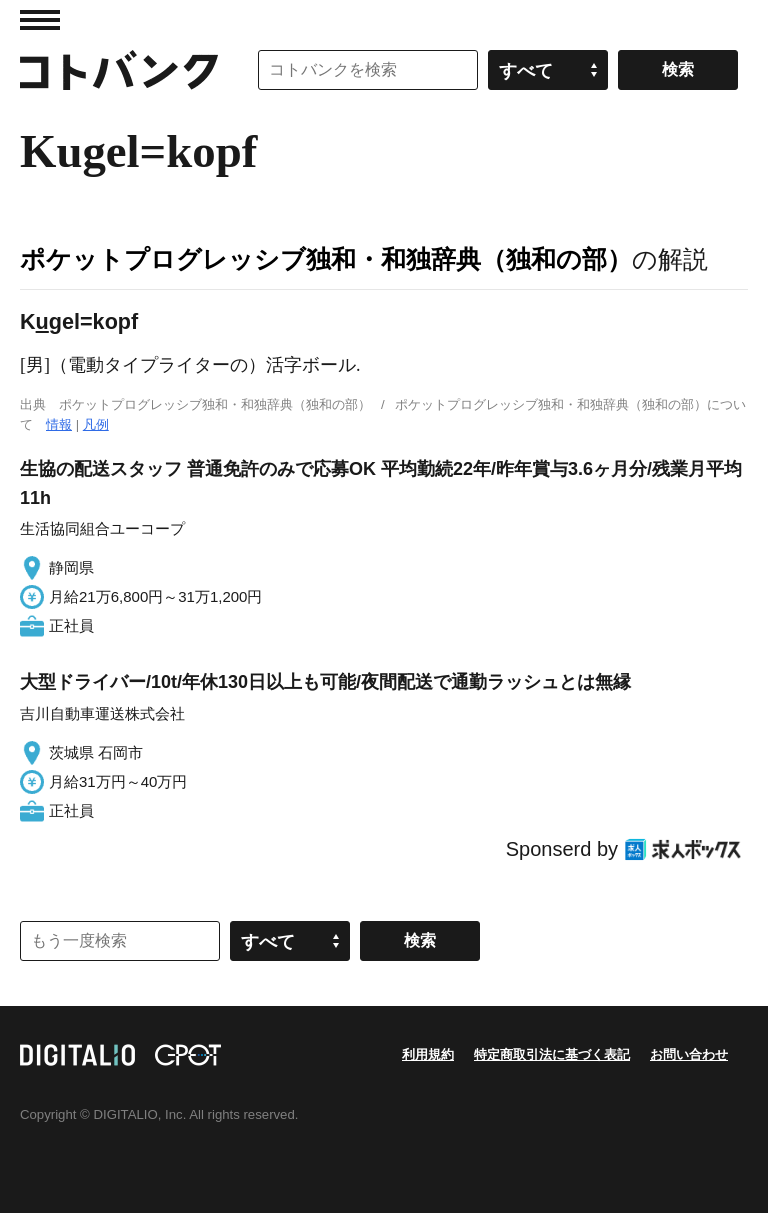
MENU (40, 20)
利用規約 (428, 1054)
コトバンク (119, 70)
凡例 (96, 424)
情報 (59, 424)
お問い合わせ (689, 1054)
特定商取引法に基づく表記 (552, 1054)
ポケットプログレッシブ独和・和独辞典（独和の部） (326, 259)
